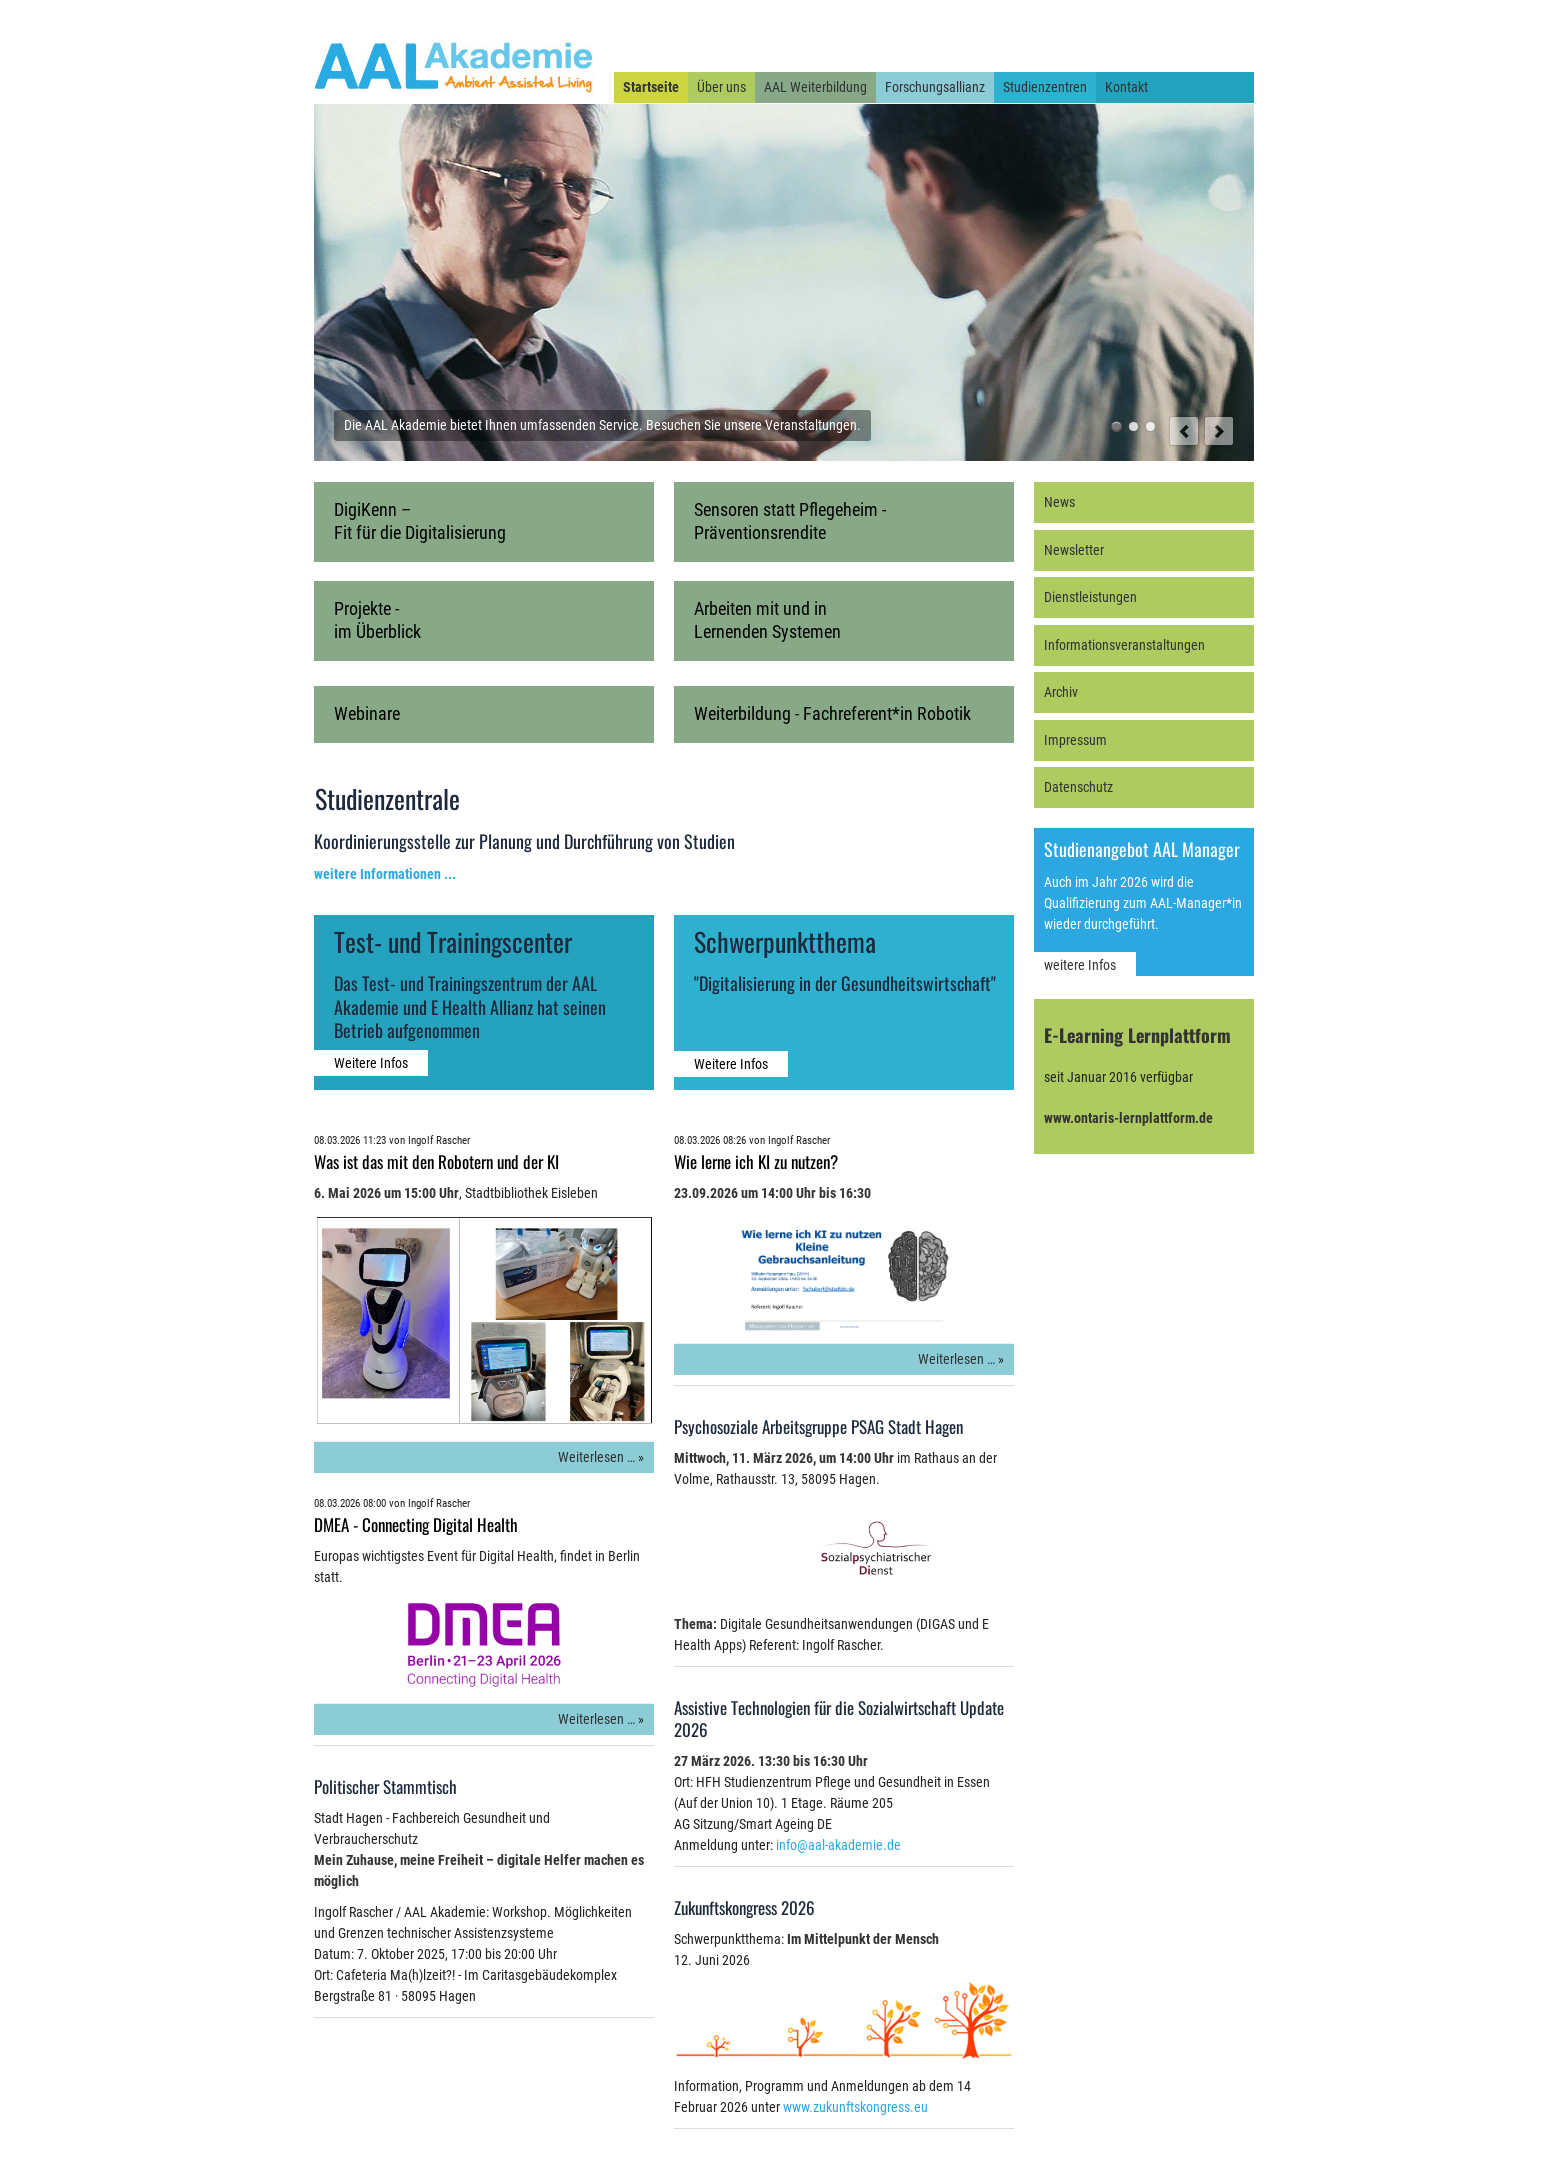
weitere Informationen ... (385, 874)
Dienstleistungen (1090, 597)
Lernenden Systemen (767, 631)
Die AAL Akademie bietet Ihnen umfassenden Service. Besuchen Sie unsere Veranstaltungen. (1116, 426)
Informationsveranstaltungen (1124, 645)
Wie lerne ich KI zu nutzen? (756, 1161)
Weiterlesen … (596, 1457)
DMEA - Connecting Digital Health (416, 1524)
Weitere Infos (371, 1063)
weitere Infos (1080, 965)
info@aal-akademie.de (838, 1845)
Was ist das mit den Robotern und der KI (436, 1161)
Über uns (721, 87)
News (1059, 502)
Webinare (367, 713)
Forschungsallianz (935, 87)
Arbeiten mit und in (760, 608)
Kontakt (1126, 87)
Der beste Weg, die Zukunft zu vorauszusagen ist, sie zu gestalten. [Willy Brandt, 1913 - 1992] (1133, 426)
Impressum (1075, 740)
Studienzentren (1045, 87)
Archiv (1061, 692)
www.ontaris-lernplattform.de (1128, 1118)
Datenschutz (1078, 787)
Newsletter (1074, 550)
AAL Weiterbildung (815, 87)
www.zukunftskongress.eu (855, 2107)
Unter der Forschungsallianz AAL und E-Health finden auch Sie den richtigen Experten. (1150, 426)
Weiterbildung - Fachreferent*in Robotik (832, 713)
